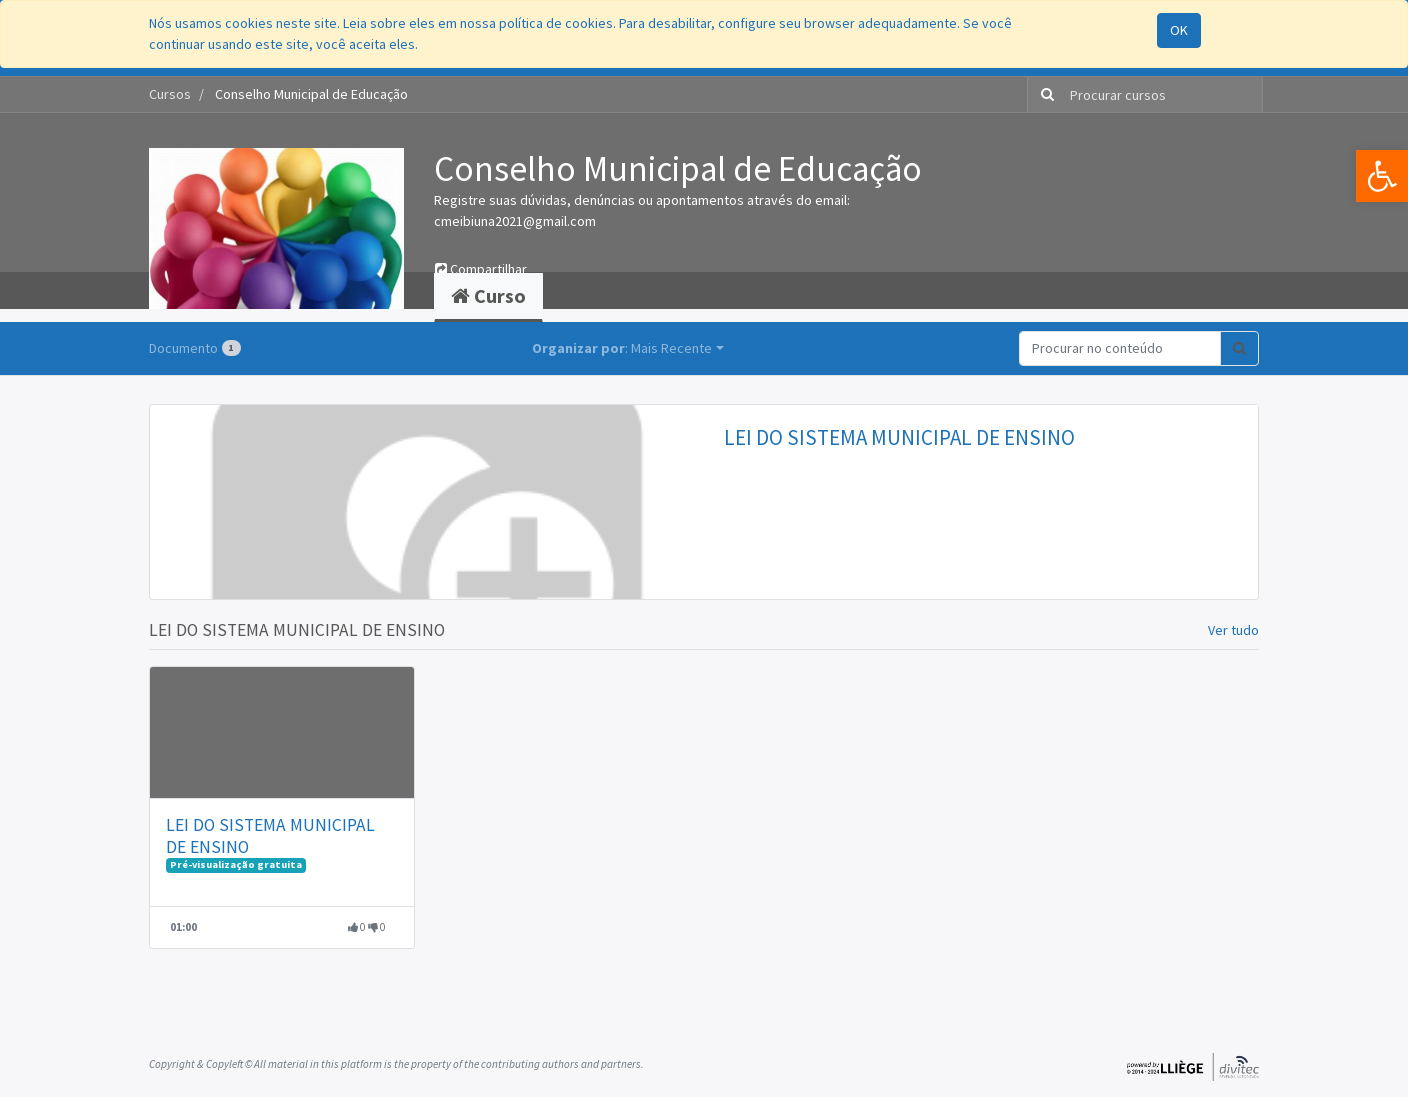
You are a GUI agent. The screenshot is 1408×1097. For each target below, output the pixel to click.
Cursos (170, 94)
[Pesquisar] (1043, 94)
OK (1179, 30)
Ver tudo (1233, 630)
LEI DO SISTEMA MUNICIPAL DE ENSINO (899, 437)
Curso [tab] (488, 295)
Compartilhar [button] (481, 269)
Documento (195, 348)
